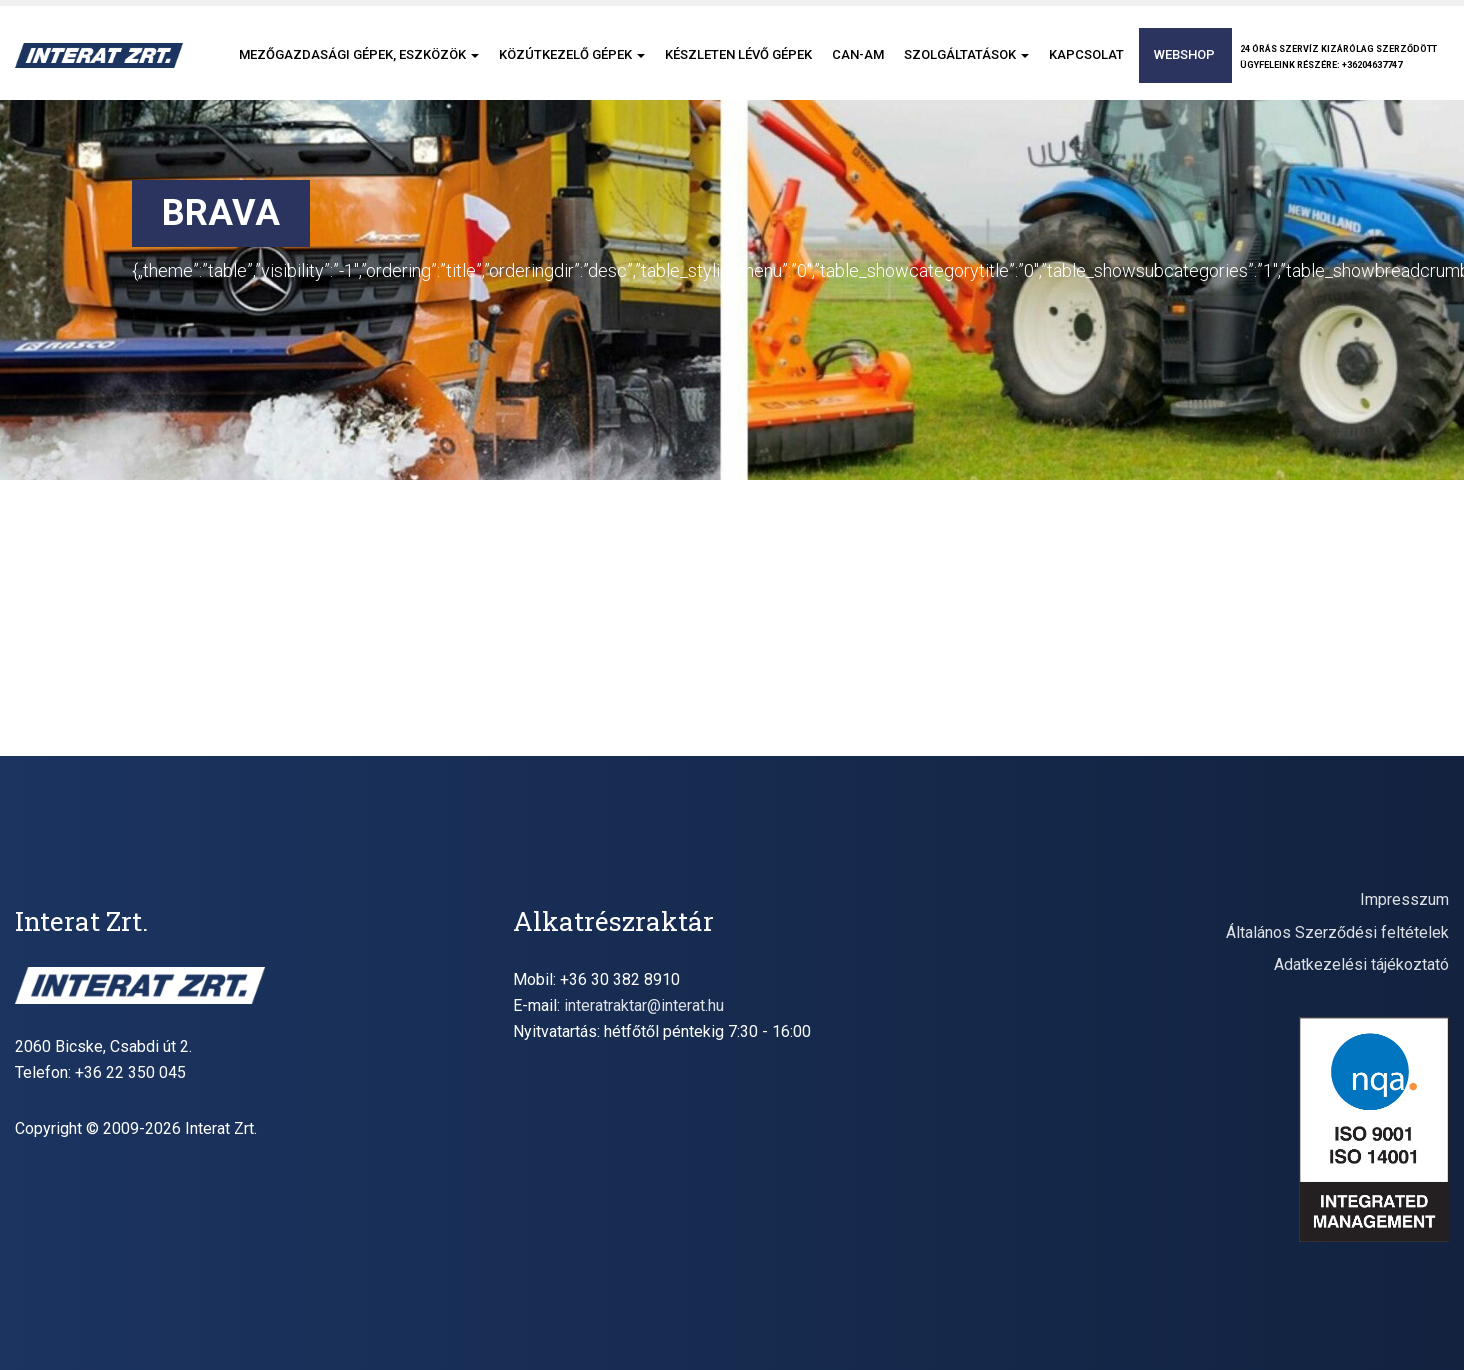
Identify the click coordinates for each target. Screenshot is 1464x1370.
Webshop (1184, 54)
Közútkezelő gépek (572, 54)
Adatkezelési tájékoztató (1361, 964)
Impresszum (1404, 899)
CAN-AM (858, 54)
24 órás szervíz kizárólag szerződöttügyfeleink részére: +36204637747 (1338, 57)
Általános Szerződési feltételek (1337, 932)
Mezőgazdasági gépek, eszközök (359, 54)
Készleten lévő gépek (738, 54)
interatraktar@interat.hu (644, 1005)
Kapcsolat (1086, 54)
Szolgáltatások (966, 54)
